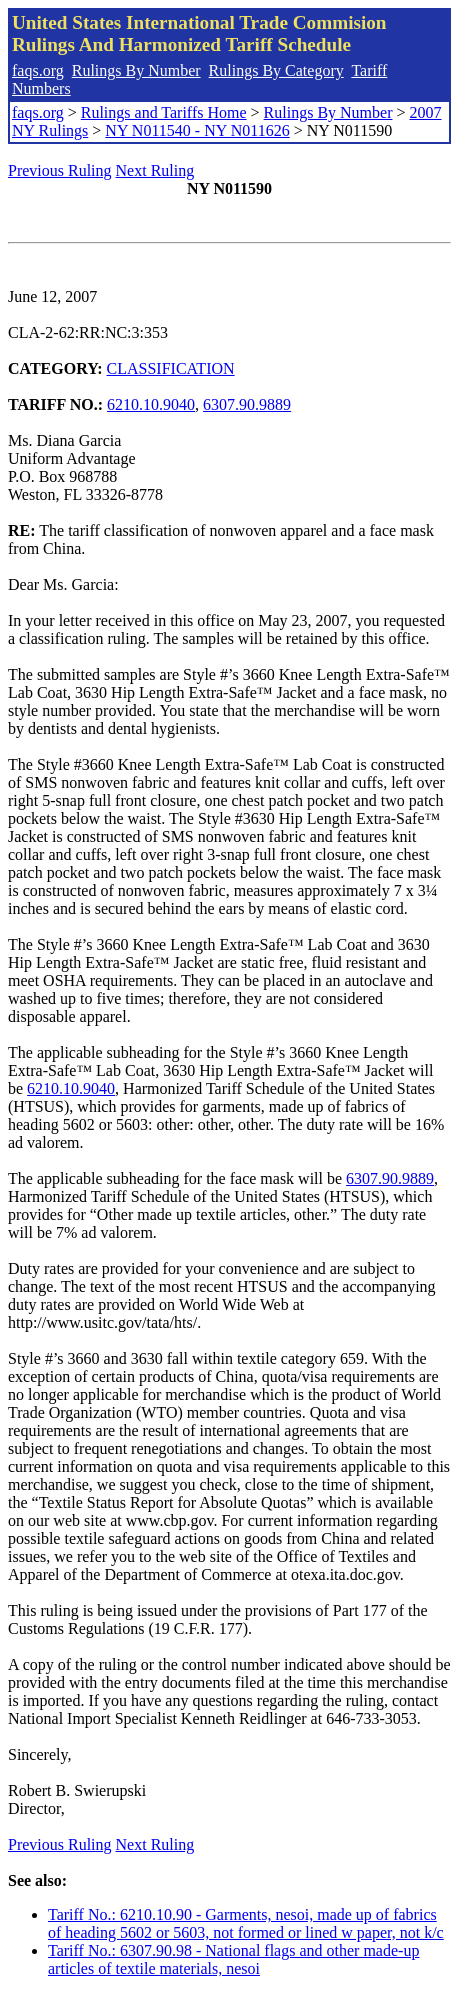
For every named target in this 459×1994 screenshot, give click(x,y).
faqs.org (38, 70)
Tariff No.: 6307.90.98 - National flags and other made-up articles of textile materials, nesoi (233, 1959)
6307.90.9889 (247, 404)
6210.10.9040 (151, 404)
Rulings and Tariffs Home (164, 112)
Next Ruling (155, 170)
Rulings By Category (276, 70)
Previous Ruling (60, 170)
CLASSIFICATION (171, 368)
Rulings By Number (136, 70)
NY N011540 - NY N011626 (197, 130)
